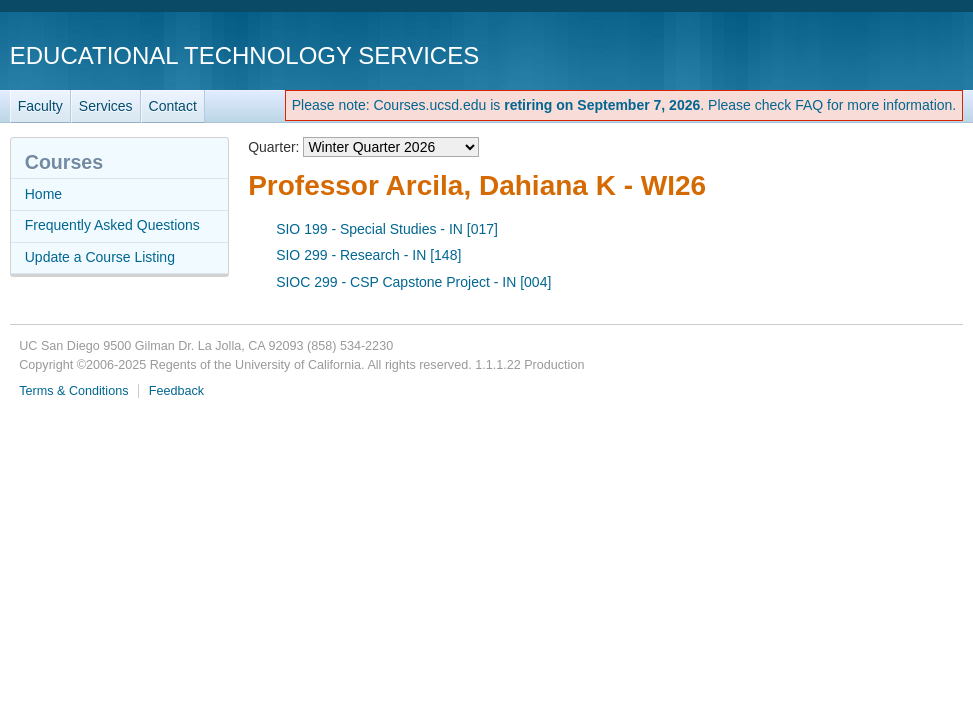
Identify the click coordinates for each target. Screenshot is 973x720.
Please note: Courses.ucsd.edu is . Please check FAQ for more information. (624, 105)
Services (106, 106)
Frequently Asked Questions (112, 225)
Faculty (40, 106)
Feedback (176, 391)
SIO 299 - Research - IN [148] (368, 255)
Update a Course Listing (100, 257)
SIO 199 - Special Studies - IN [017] (387, 229)
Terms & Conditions (73, 391)
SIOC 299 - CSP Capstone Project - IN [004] (413, 282)
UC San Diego (848, 54)
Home (43, 194)
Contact (173, 106)
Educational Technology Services (244, 55)
